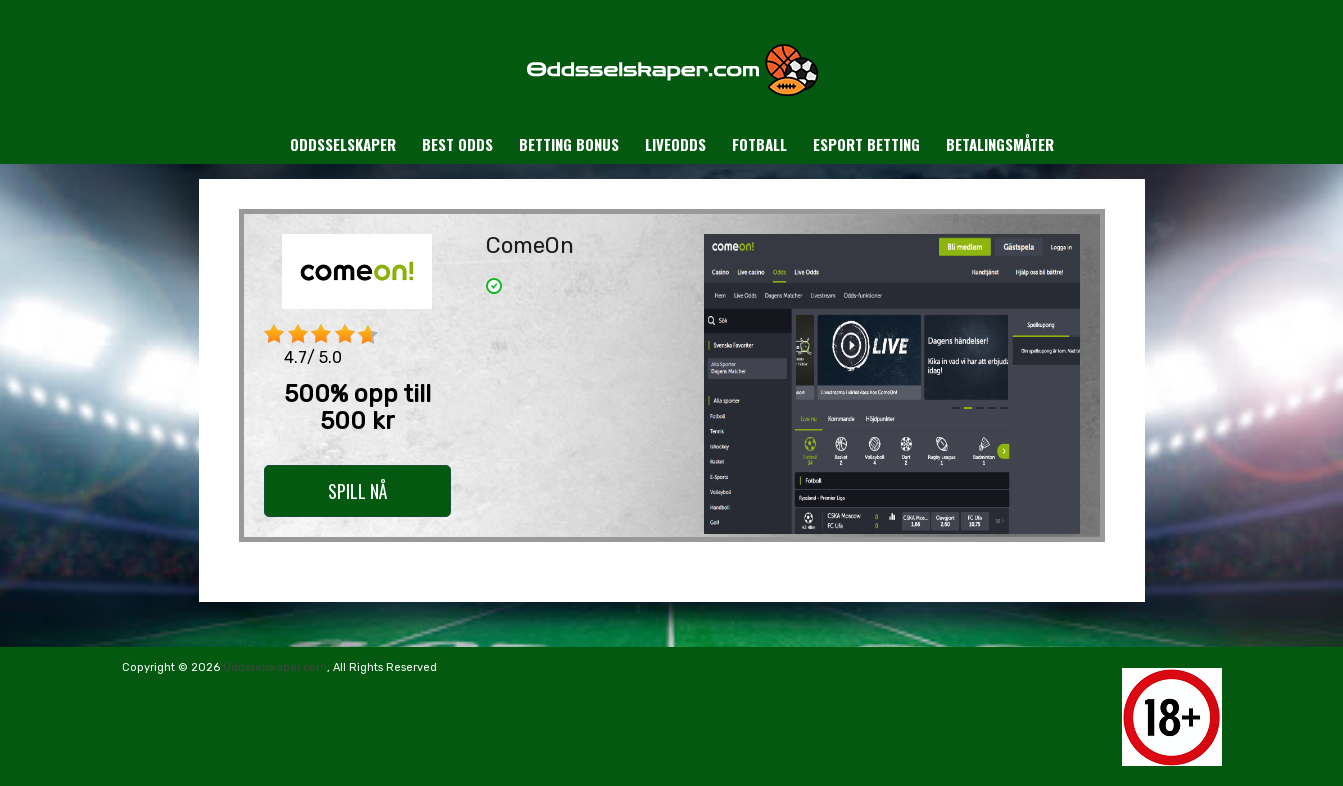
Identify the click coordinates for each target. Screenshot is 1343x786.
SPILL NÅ (357, 491)
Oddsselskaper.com (275, 667)
